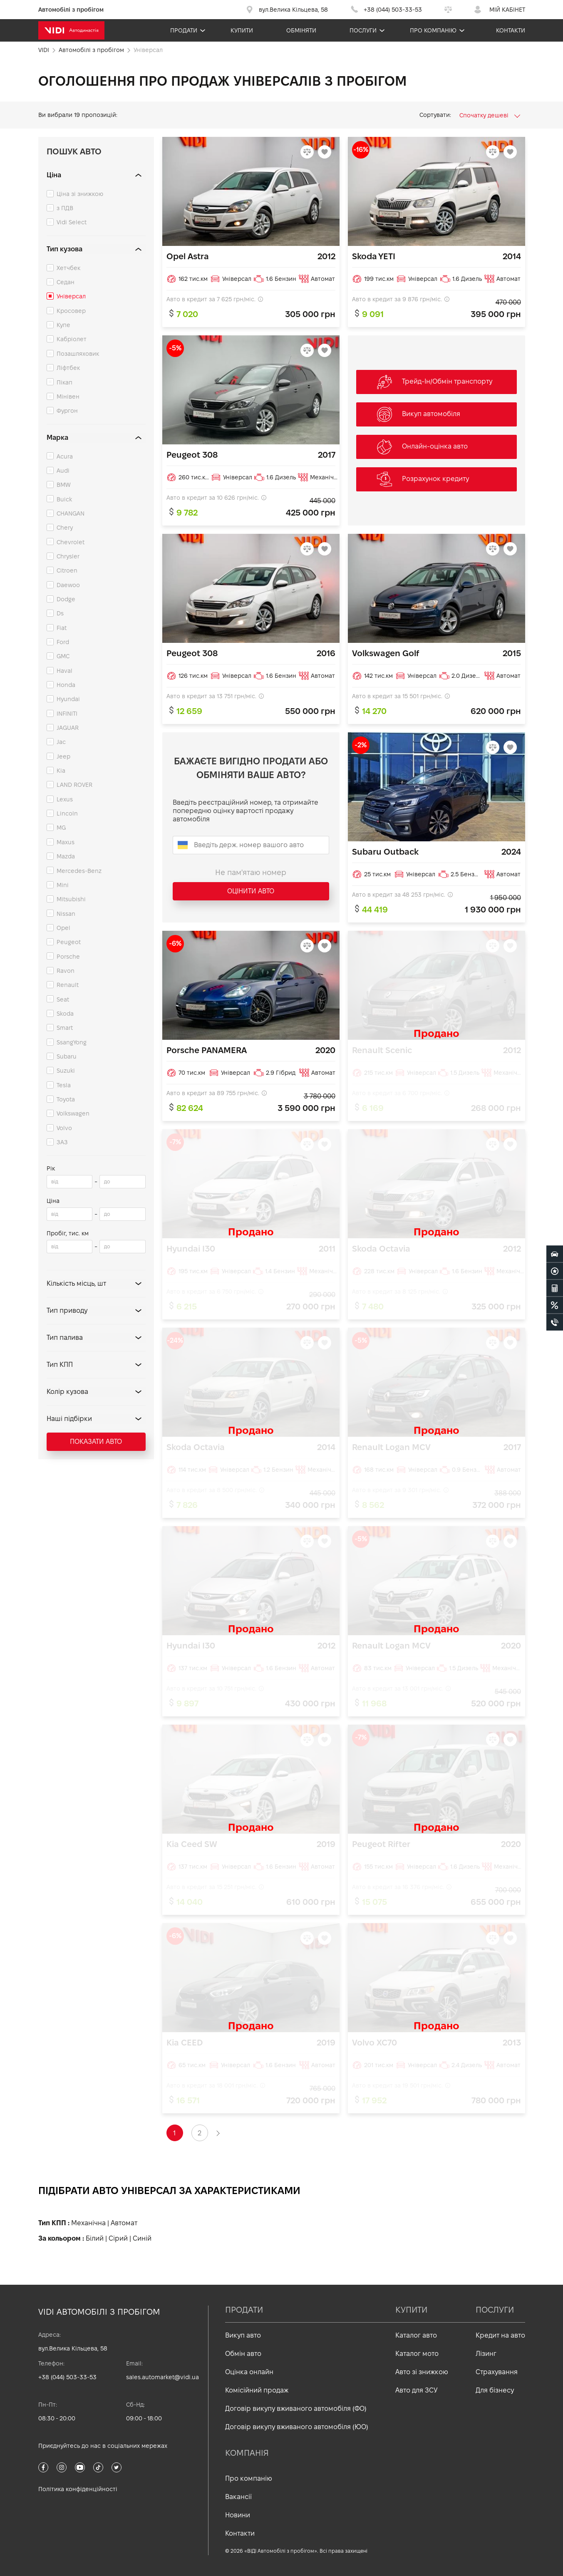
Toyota (66, 1099)
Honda (66, 685)
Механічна (88, 2222)
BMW (64, 484)
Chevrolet (70, 542)
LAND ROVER (74, 784)
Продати (183, 30)
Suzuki (66, 1070)
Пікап (64, 382)
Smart (65, 1027)
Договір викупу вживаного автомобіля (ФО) (296, 2408)
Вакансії (238, 2496)
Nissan (66, 913)
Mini (63, 885)
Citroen (67, 570)
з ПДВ (65, 208)
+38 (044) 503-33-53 (67, 2377)
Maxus (65, 842)
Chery (65, 527)
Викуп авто (243, 2335)
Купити (242, 30)
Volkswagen (73, 1113)
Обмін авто (243, 2353)
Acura (65, 456)
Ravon (65, 970)
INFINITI (67, 713)
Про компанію (433, 30)
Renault (68, 985)
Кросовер (71, 310)
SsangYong (72, 1042)
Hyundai (68, 699)
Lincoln (67, 813)
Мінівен (68, 396)
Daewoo (68, 585)
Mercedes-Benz (79, 871)
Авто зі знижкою (421, 2371)
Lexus (65, 799)
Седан (65, 282)
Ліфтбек (68, 367)
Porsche (68, 956)
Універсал (71, 296)
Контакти (510, 30)
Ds (60, 613)
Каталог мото (417, 2353)
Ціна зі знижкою (80, 194)
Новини (237, 2515)
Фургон (67, 410)
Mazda (66, 856)
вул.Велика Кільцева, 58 (72, 2348)
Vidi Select (72, 222)
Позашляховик (78, 353)
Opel (63, 928)
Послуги (363, 30)
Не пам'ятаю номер (250, 872)
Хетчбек (68, 268)
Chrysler (68, 556)
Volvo (64, 1128)
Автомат (124, 2222)
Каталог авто (416, 2335)
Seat (63, 999)
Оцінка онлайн (249, 2371)
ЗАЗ (62, 1142)
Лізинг (486, 2353)
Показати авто (96, 1441)
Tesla (64, 1085)
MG (61, 827)
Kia (61, 770)
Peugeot (69, 942)
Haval (64, 670)
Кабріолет (72, 339)
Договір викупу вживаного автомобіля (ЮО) (296, 2426)
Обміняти (301, 30)
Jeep (63, 756)
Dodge (66, 599)
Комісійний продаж (256, 2390)
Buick (64, 499)
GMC (63, 656)
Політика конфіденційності (77, 2489)
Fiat (62, 628)
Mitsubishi (71, 899)
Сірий (118, 2238)
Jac (61, 742)
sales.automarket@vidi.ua (162, 2377)
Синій (142, 2238)
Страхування (497, 2371)
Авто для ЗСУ (416, 2390)
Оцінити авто (250, 891)
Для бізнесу (495, 2390)
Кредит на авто (500, 2335)
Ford (63, 642)
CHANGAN (70, 513)
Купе (63, 325)
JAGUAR (68, 727)
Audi (63, 470)
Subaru (67, 1056)
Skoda (65, 1013)
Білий (95, 2238)
